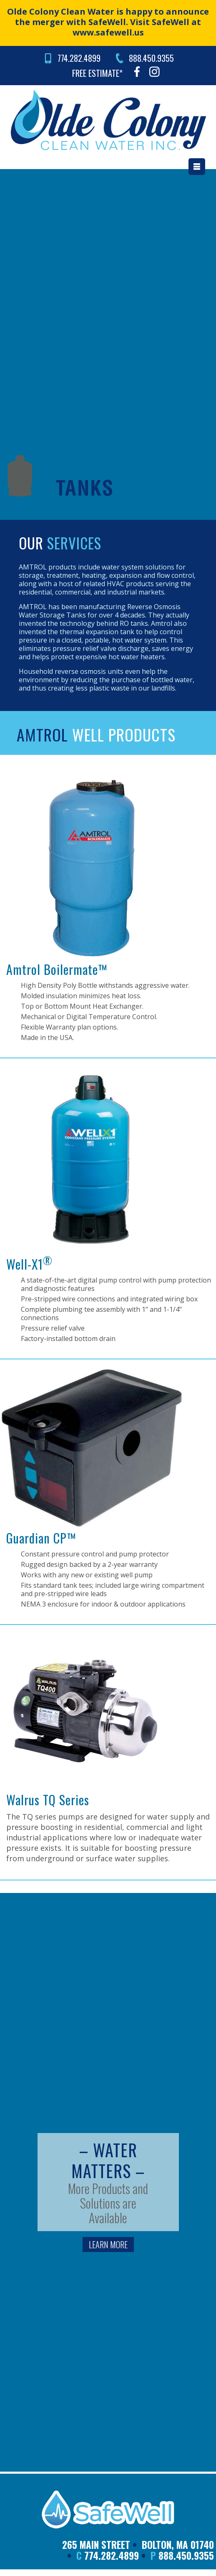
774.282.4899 (79, 58)
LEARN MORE (108, 2244)
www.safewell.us (108, 32)
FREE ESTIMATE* (97, 73)
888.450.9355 (151, 58)
